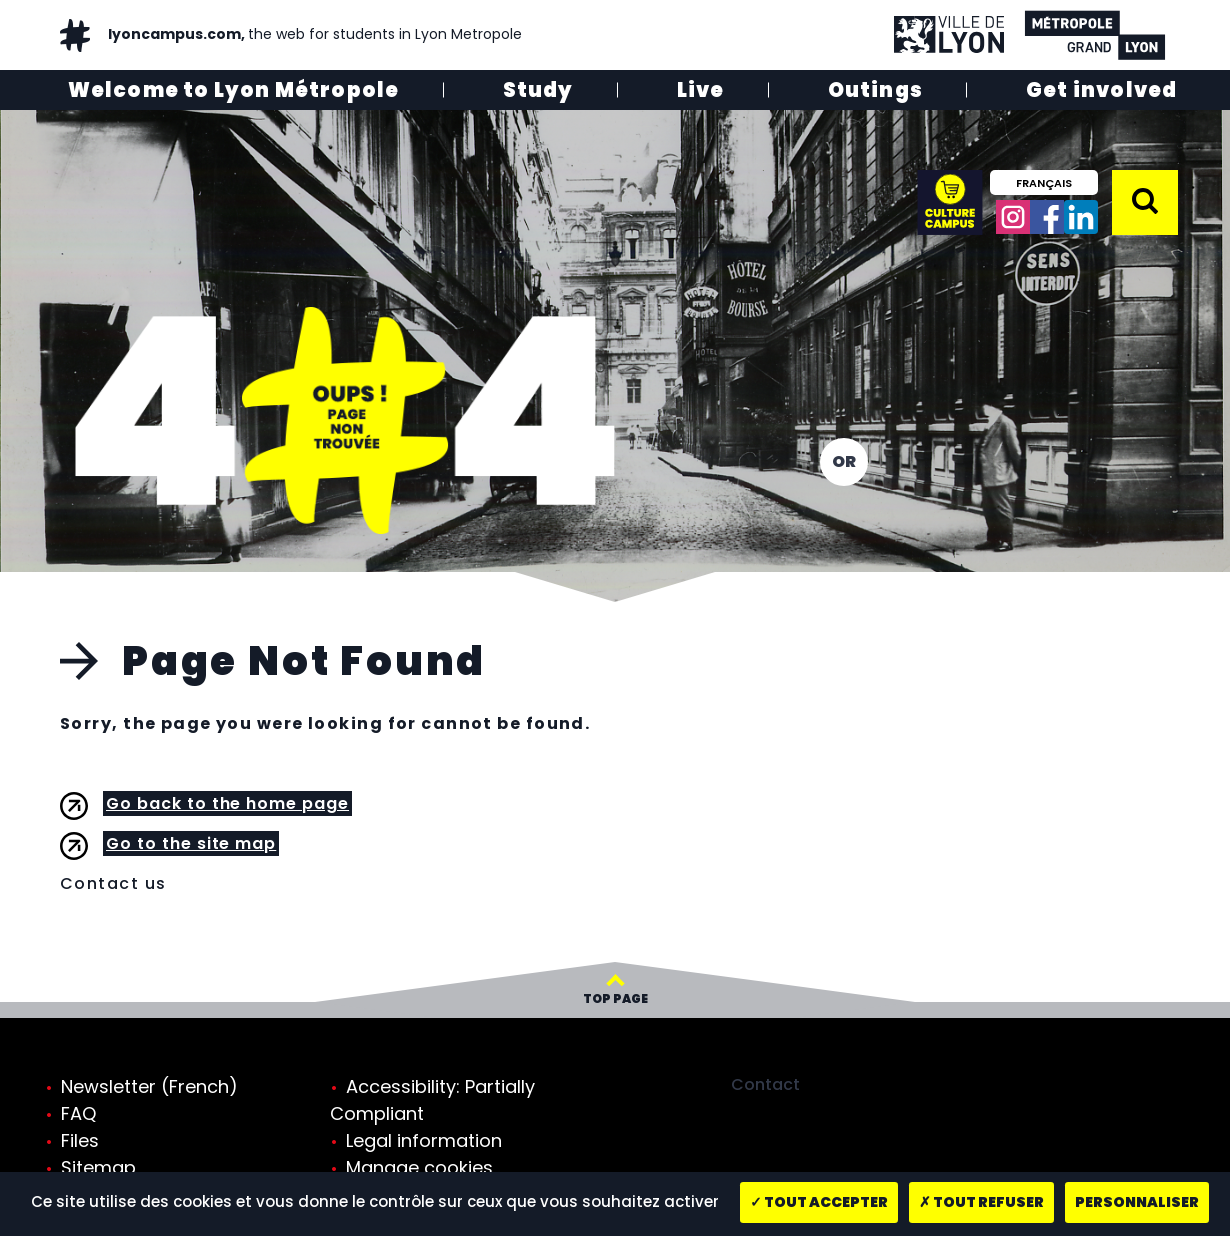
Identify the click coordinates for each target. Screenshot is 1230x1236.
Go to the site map (191, 843)
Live (701, 90)
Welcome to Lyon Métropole (234, 90)
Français (1044, 183)
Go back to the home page (227, 803)
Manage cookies (419, 1167)
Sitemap (98, 1167)
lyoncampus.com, (313, 34)
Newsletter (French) (149, 1086)
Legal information (424, 1140)
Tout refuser (981, 1202)
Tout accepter (819, 1202)
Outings (875, 90)
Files (80, 1140)
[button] (1145, 201)
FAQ (78, 1113)
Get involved (1101, 90)
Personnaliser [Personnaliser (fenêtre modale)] (1137, 1202)
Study (538, 90)
